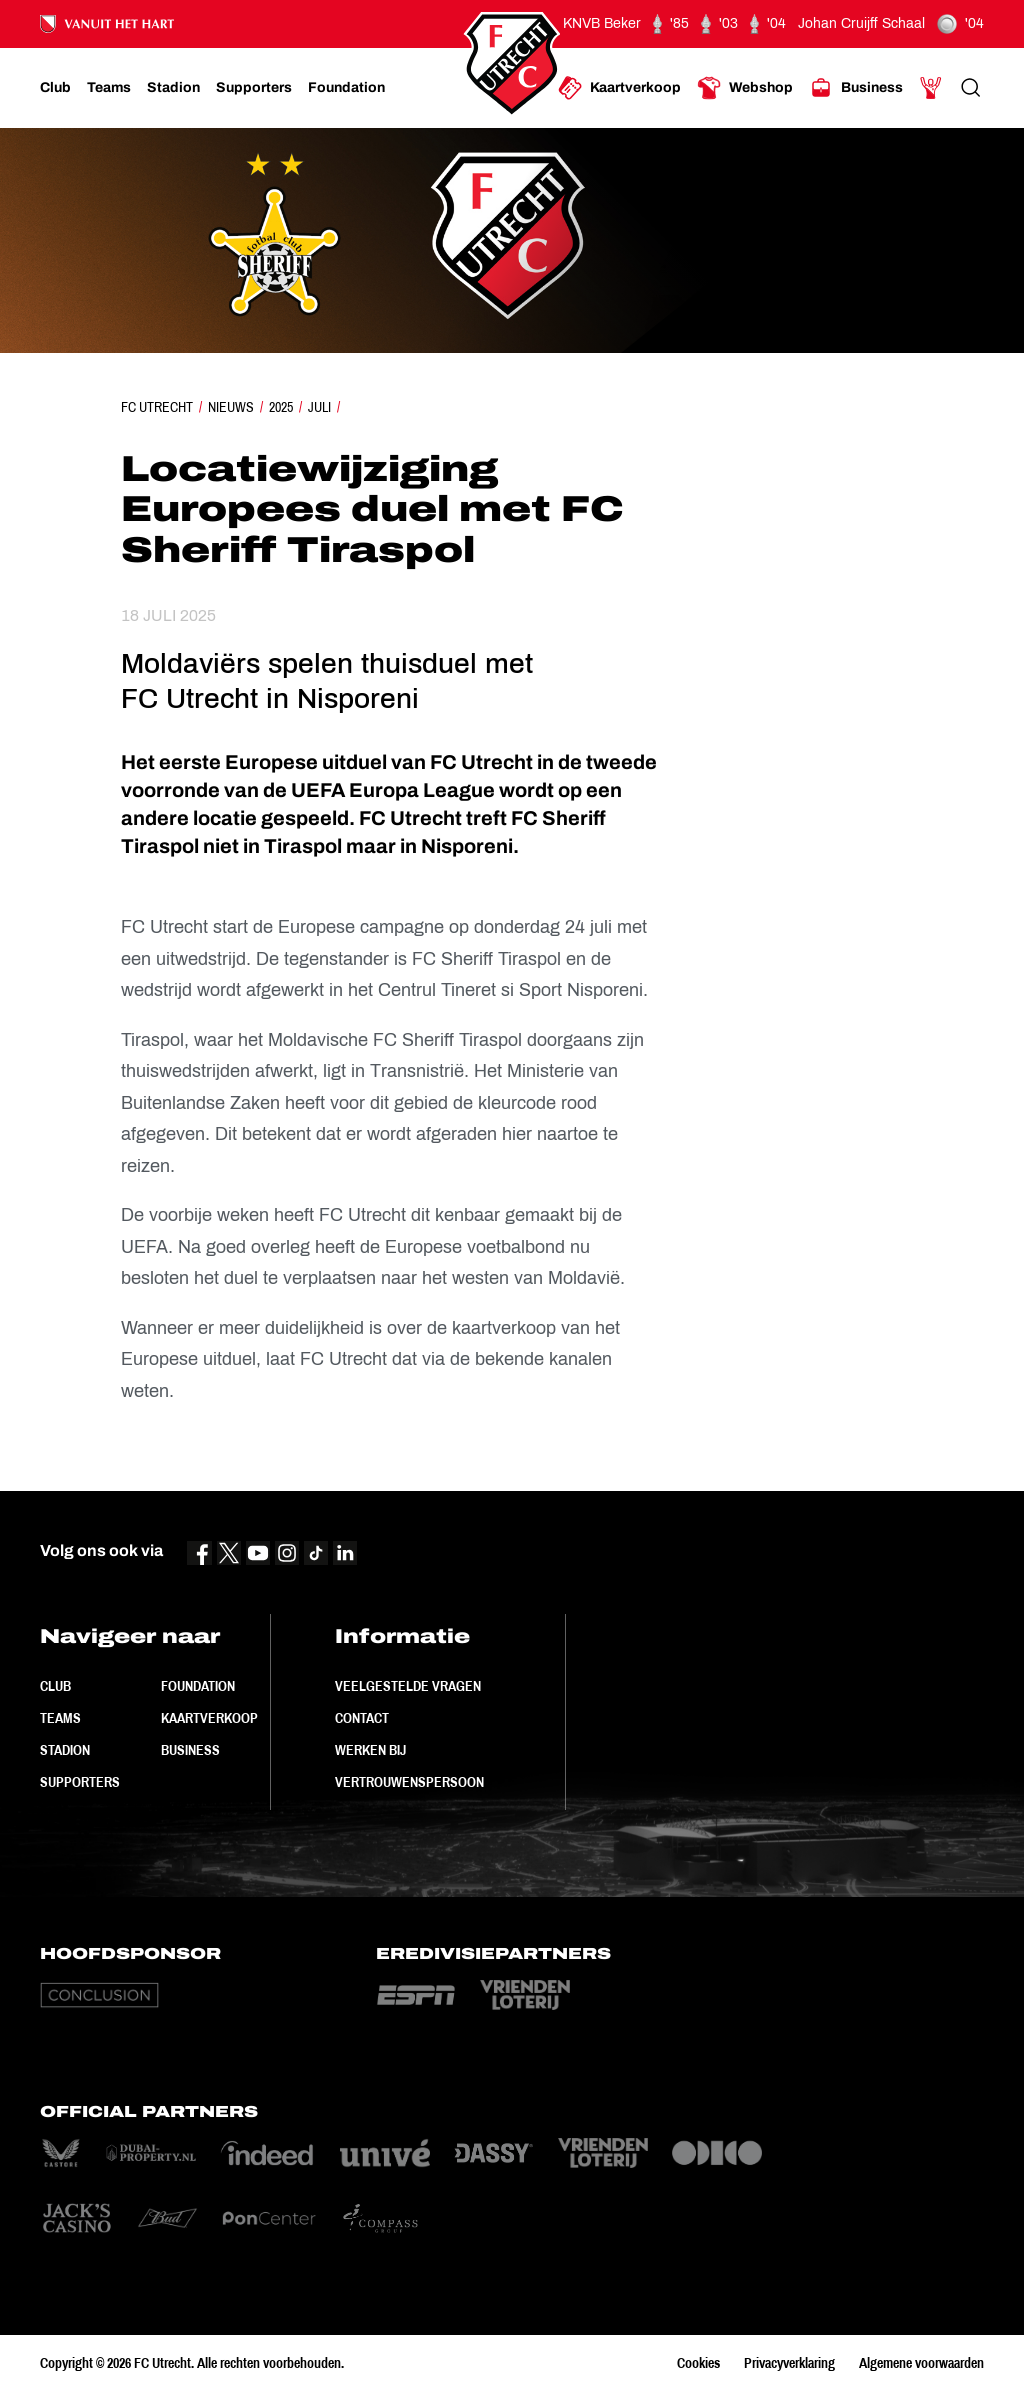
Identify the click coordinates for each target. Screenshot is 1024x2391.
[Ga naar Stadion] (173, 88)
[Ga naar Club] (55, 88)
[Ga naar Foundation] (346, 88)
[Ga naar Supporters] (254, 88)
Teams (60, 1718)
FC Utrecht (157, 407)
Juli (319, 407)
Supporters (80, 1782)
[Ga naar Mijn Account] (931, 88)
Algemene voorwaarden (921, 2363)
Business (190, 1750)
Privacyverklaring (789, 2363)
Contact (362, 1718)
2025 (281, 407)
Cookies (698, 2363)
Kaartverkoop (209, 1718)
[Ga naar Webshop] (745, 88)
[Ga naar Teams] (109, 88)
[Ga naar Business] (856, 88)
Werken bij (370, 1750)
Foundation (198, 1686)
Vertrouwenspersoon (409, 1782)
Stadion (65, 1750)
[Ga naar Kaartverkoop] (619, 88)
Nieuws (231, 407)
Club (55, 1686)
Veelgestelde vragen (408, 1686)
